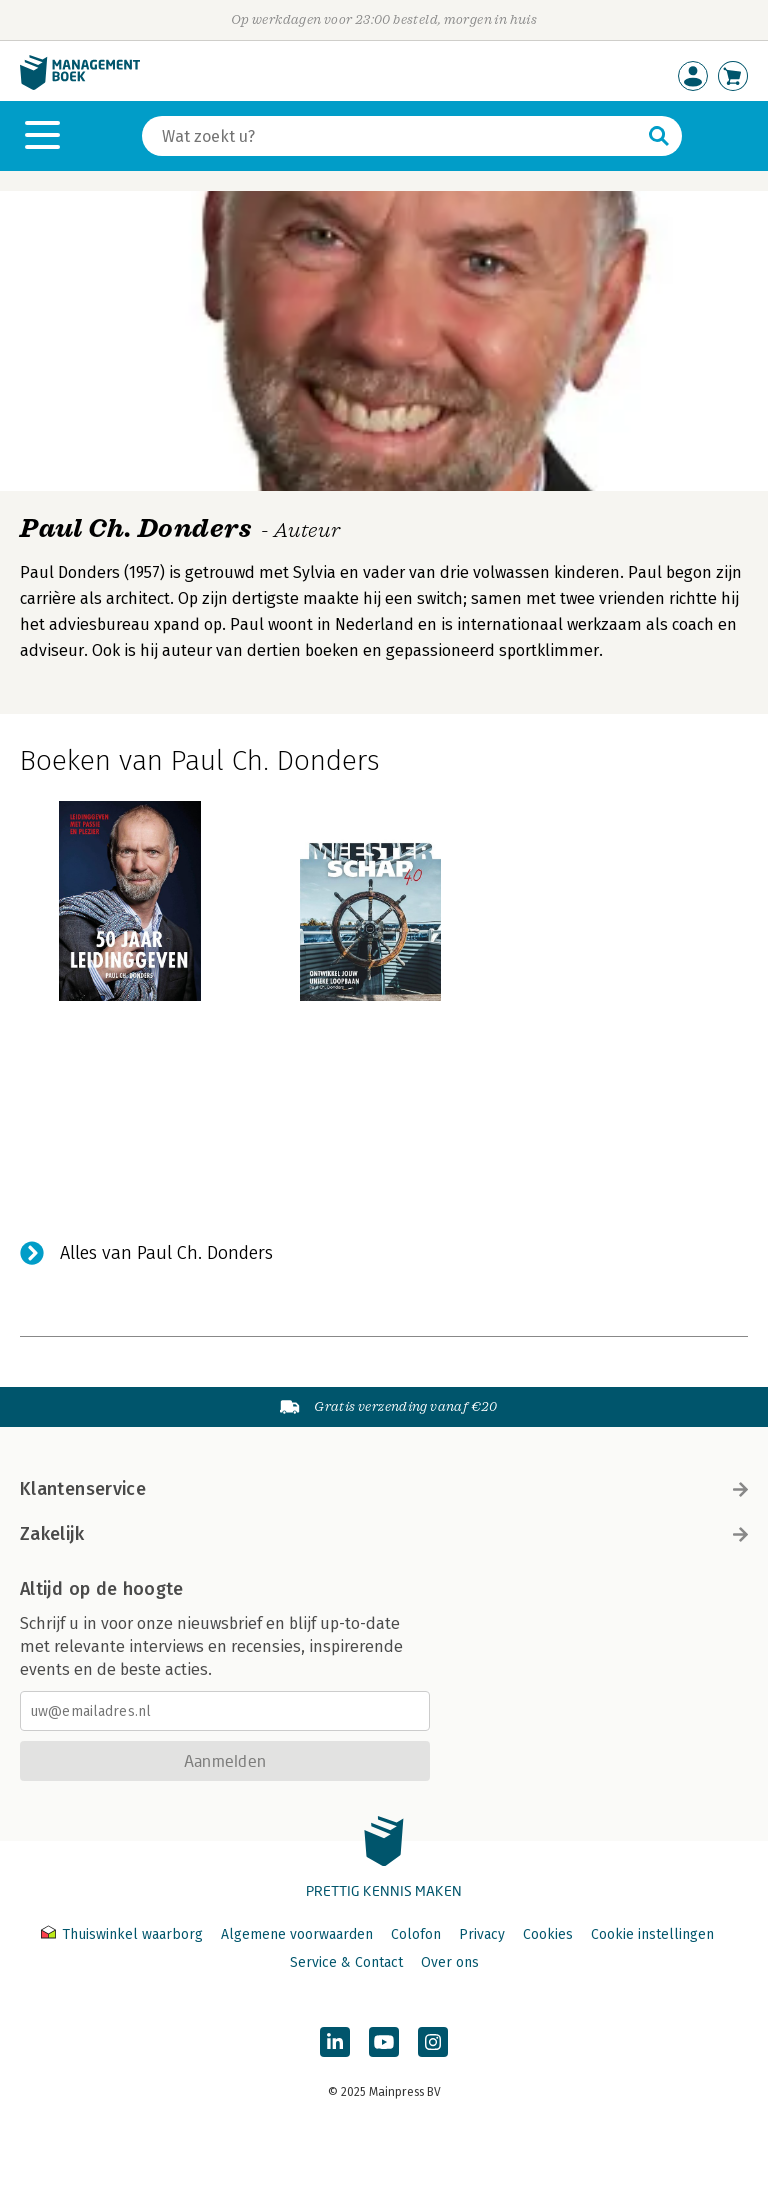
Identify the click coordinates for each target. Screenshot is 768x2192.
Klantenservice (384, 1489)
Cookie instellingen (652, 1934)
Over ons (450, 1962)
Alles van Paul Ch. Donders (166, 1253)
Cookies (548, 1934)
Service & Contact (346, 1962)
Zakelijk (384, 1534)
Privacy (482, 1934)
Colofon (416, 1934)
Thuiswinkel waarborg (124, 1934)
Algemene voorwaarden (297, 1934)
